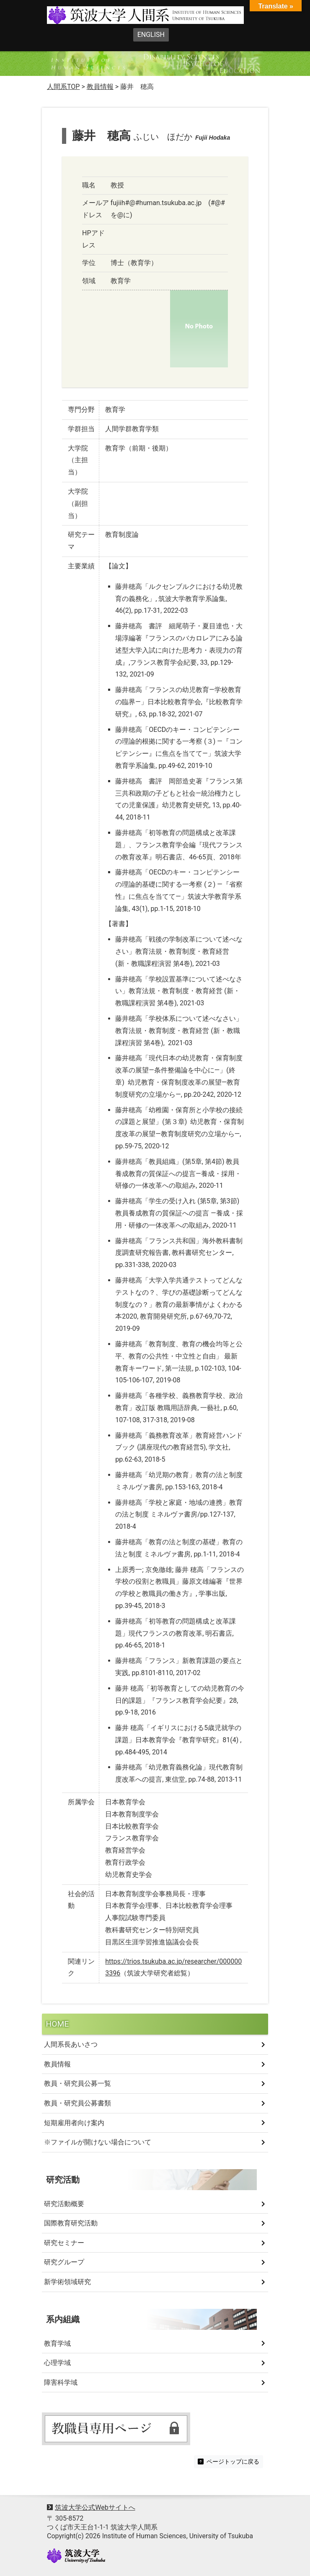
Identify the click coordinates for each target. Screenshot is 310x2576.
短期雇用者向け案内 (74, 2123)
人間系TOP (63, 87)
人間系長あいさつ (71, 2044)
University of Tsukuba (76, 2555)
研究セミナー (64, 2243)
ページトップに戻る (228, 2461)
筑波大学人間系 (127, 15)
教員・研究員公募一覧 (77, 2083)
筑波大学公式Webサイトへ (95, 2507)
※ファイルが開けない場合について (97, 2142)
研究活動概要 (64, 2204)
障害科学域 (61, 2382)
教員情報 (57, 2064)
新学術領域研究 (67, 2282)
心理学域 (57, 2363)
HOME (57, 2024)
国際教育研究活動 (71, 2223)
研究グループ (64, 2262)
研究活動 (63, 2180)
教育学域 (57, 2343)
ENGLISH (151, 35)
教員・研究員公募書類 (77, 2103)
